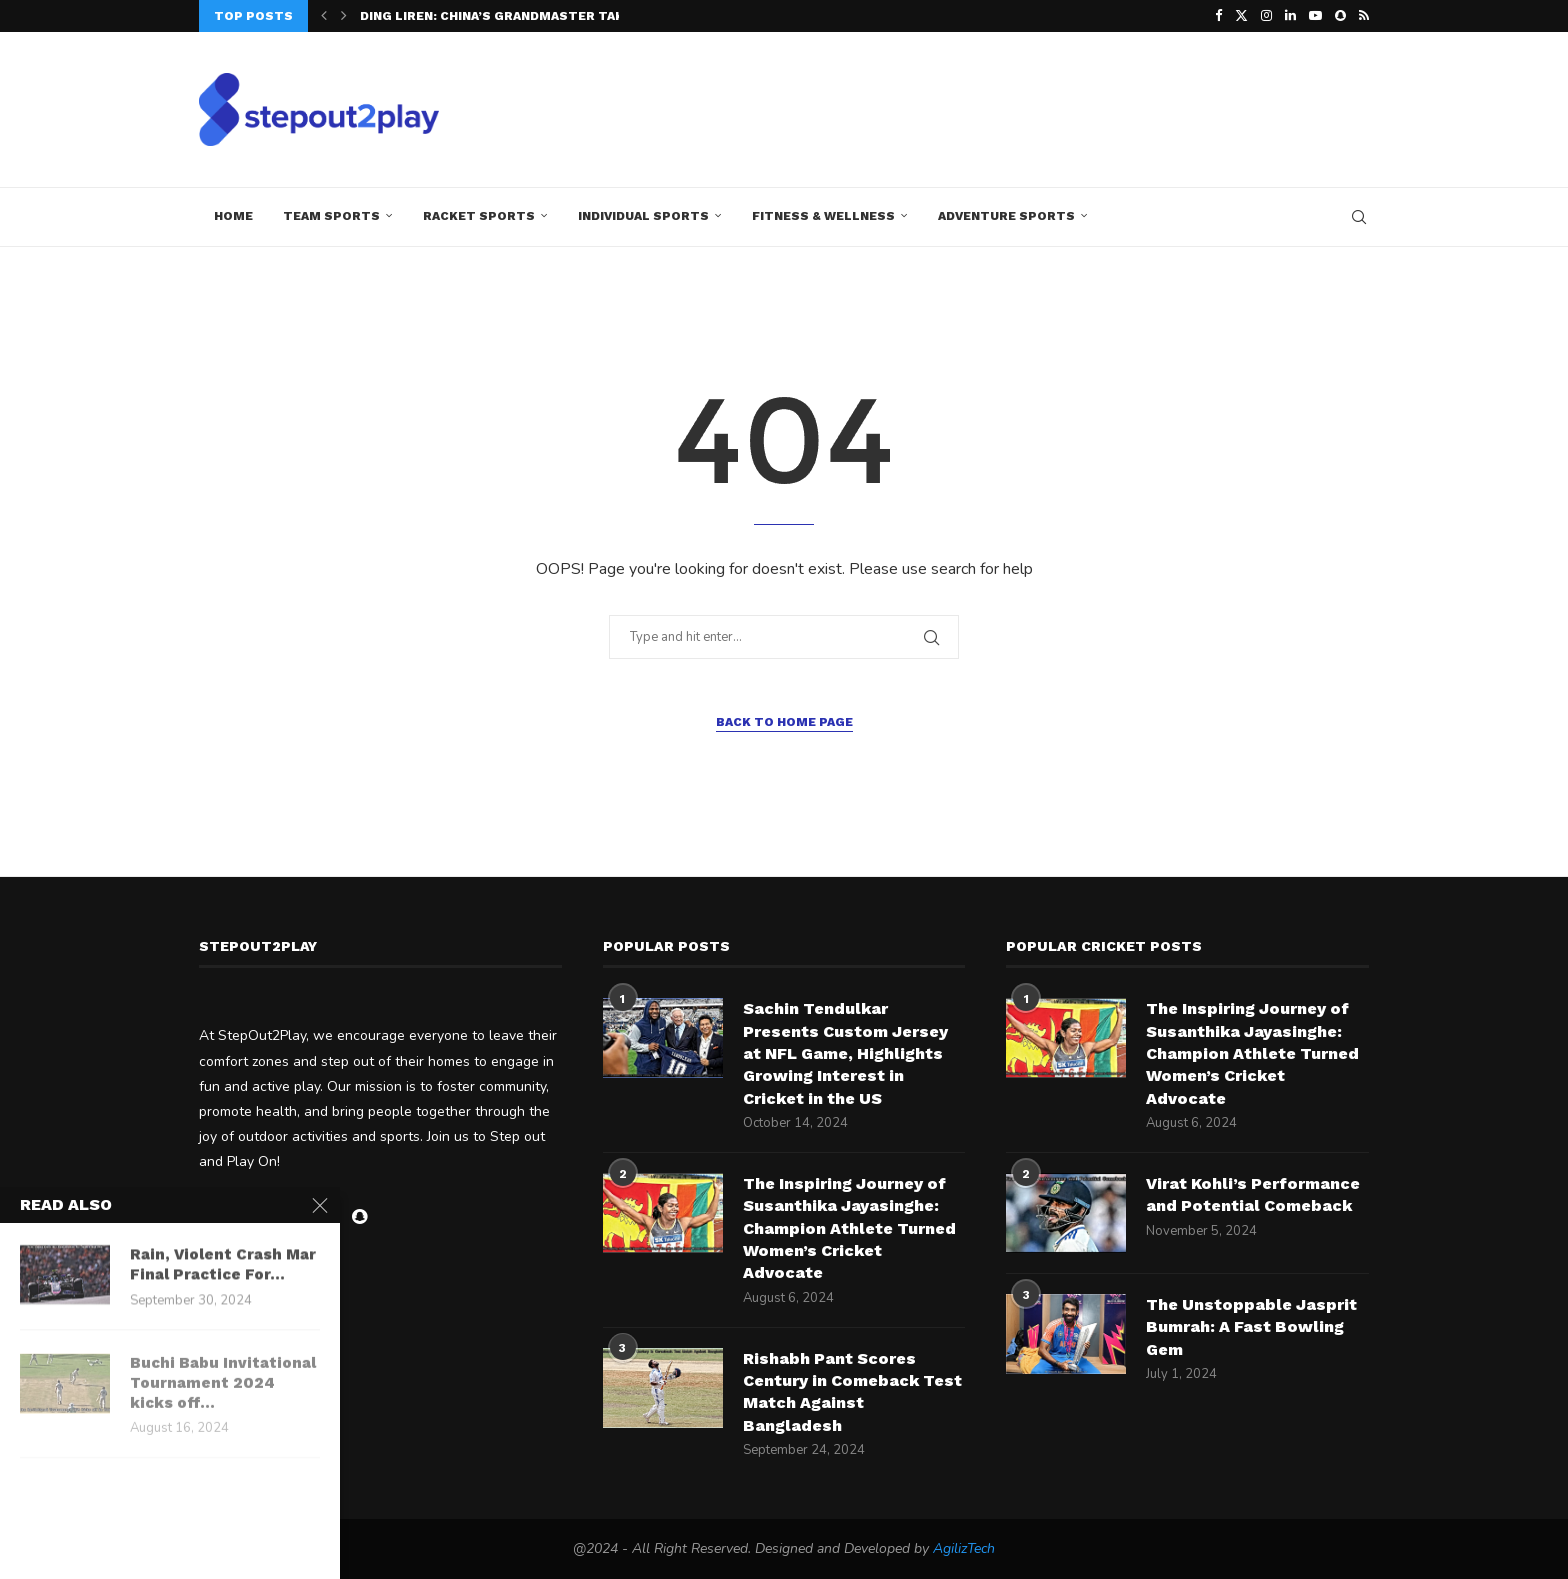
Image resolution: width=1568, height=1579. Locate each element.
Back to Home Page (784, 722)
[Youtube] (1315, 16)
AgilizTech (964, 1548)
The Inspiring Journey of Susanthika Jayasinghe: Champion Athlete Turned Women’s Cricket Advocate (849, 1228)
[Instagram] (1266, 16)
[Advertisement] (1005, 107)
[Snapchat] (1340, 16)
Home (233, 216)
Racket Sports (479, 216)
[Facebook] (1218, 16)
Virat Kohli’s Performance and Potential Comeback (1253, 1194)
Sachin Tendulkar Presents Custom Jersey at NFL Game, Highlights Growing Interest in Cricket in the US (845, 1053)
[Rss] (1364, 16)
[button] (324, 16)
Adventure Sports (1006, 216)
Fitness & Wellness (823, 216)
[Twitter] (1241, 16)
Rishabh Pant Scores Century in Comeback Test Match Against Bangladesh (852, 1392)
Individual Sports (643, 216)
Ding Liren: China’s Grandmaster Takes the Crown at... (556, 16)
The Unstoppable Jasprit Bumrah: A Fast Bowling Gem (1251, 1327)
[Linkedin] (1290, 16)
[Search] (1359, 217)
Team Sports (331, 216)
